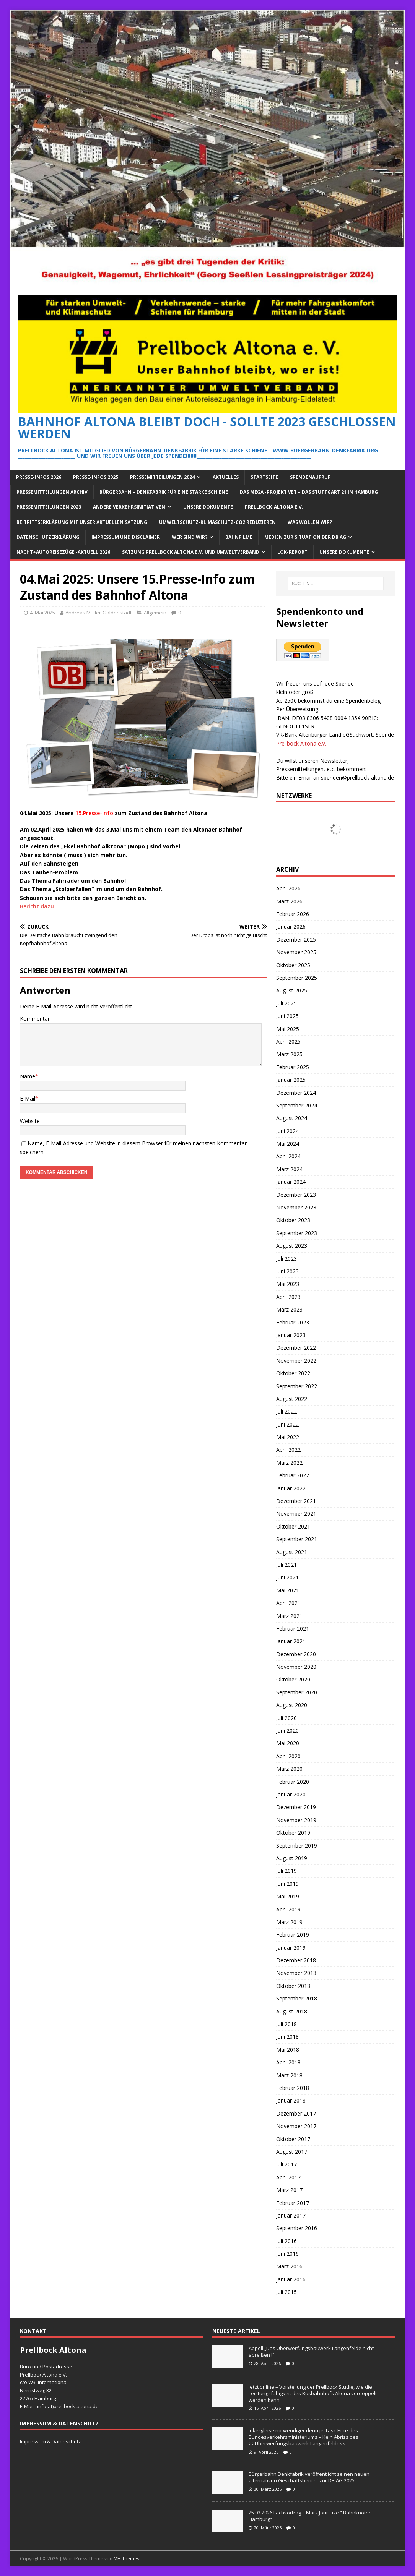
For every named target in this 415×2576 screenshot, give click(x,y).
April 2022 (288, 1449)
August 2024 (291, 1118)
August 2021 (291, 1552)
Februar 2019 (292, 1934)
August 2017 (291, 2151)
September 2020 (296, 1692)
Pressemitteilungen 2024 (162, 477)
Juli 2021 (286, 1564)
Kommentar (35, 1018)
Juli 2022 (286, 1411)
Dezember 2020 (296, 1654)
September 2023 (296, 1233)
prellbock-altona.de (76, 2406)
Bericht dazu (37, 906)
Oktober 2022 (293, 1373)
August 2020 (291, 1705)
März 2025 (289, 1054)
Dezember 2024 (296, 1092)
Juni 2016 (287, 2253)
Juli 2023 (286, 1258)
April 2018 (288, 2062)
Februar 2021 (292, 1628)
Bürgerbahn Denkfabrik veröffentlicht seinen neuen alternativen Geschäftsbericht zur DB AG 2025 (309, 2477)
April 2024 (288, 1156)
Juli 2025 (286, 1003)
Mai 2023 (287, 1283)
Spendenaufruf (310, 477)
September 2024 (296, 1105)
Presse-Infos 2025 (95, 477)
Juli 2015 (286, 2292)
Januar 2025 (291, 1079)
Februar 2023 (292, 1322)
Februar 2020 (292, 1781)
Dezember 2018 (296, 1960)
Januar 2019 (291, 1947)
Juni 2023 (287, 1271)
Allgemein (155, 612)
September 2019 (296, 1845)
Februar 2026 (292, 914)
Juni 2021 (287, 1577)
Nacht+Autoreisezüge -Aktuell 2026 (63, 552)
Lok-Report (292, 552)
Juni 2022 (287, 1424)
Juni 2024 (287, 1131)
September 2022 (296, 1386)
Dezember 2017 (296, 2113)
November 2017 (296, 2126)
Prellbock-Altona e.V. (274, 507)
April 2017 (288, 2177)
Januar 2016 (291, 2279)
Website (30, 1121)
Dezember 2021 (296, 1500)
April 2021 (288, 1603)
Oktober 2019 (293, 1832)
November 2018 (296, 1972)
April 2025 (288, 1041)
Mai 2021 (287, 1590)
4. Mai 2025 (42, 612)
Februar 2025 (292, 1067)
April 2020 (288, 1756)
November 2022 (296, 1360)
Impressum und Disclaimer (125, 537)
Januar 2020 (291, 1794)
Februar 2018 (292, 2087)
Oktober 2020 (293, 1679)
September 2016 (296, 2228)
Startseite (264, 477)
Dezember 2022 (296, 1347)
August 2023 (291, 1245)
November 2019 (296, 1820)
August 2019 (291, 1858)
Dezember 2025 (296, 939)
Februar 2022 (292, 1475)
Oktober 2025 (293, 965)
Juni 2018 (287, 2036)
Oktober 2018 (293, 1985)
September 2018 (296, 1998)
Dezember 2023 (296, 1194)
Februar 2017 (292, 2202)
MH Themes (126, 2558)
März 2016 (289, 2266)
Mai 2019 (287, 1896)
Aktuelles (226, 477)
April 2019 (288, 1909)
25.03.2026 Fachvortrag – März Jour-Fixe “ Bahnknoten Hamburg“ (310, 2516)
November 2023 (296, 1207)
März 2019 (289, 1922)
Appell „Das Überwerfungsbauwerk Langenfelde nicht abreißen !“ (311, 2351)
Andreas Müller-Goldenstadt (98, 612)
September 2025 (296, 977)
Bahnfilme (238, 537)
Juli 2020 (286, 1718)
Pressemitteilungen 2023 (48, 507)
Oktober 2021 (293, 1526)
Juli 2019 (286, 1870)
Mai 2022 (287, 1437)
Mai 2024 (287, 1143)
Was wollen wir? (310, 522)
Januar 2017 (291, 2215)
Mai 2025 (287, 1029)
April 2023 (288, 1296)
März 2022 (289, 1462)
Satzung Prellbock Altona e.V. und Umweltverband (190, 552)
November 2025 (296, 952)
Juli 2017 (286, 2164)
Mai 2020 (287, 1743)
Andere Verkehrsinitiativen (129, 507)
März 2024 (289, 1169)
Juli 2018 (286, 2024)
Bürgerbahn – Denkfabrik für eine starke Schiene (163, 492)
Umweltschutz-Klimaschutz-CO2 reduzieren (217, 522)
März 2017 (289, 2189)
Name (27, 1076)
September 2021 (296, 1539)
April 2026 (288, 888)
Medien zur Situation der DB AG (305, 537)
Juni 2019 (287, 1883)
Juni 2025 (287, 1016)
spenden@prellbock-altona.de (357, 777)
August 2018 (291, 2011)
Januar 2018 (291, 2100)
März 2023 (289, 1309)
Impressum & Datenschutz (50, 2441)
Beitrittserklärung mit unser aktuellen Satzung (81, 522)
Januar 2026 (291, 926)
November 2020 (296, 1666)
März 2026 (289, 901)
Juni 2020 (287, 1730)
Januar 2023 (291, 1335)
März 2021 (289, 1616)
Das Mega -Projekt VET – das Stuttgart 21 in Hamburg (309, 492)
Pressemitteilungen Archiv (52, 492)
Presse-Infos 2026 (38, 477)
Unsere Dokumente (208, 507)
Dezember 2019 (296, 1807)
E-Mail (27, 1098)
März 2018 (289, 2075)
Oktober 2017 (293, 2139)
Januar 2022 (291, 1488)
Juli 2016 (286, 2241)
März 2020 (289, 1768)
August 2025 (291, 990)
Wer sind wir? (189, 537)
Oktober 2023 (293, 1220)
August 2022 (291, 1398)
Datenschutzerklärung (48, 537)
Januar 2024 (291, 1181)
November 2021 (296, 1513)
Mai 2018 (287, 2049)
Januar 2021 (291, 1641)
